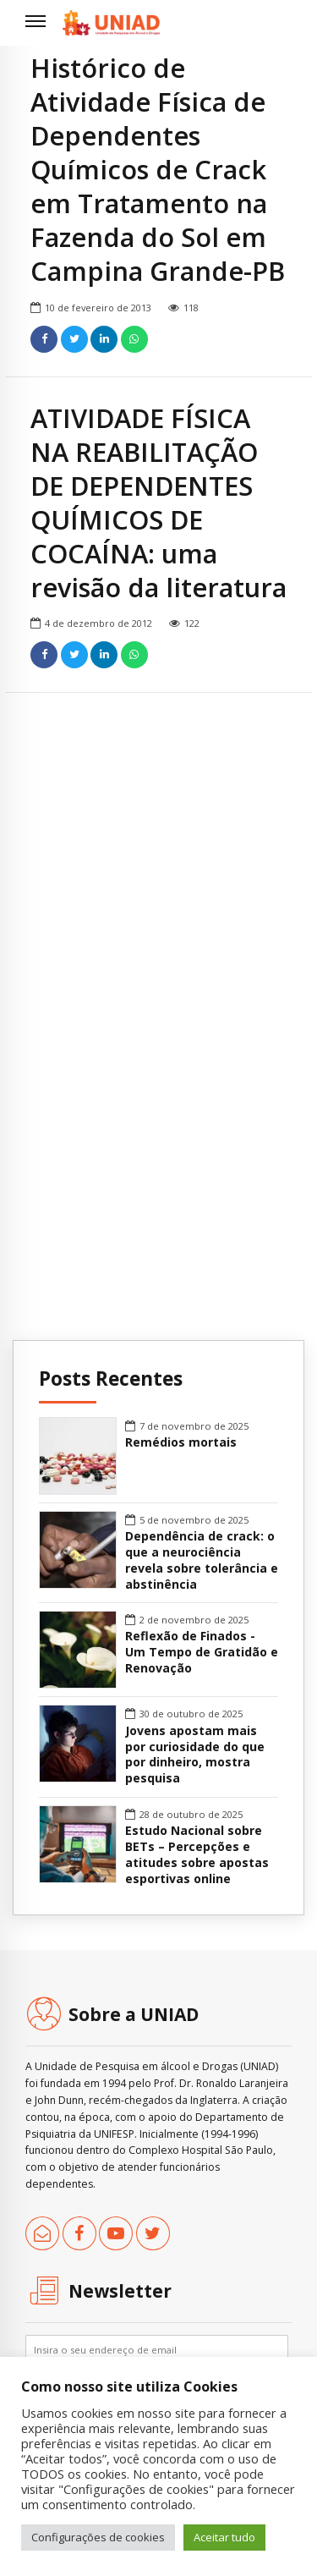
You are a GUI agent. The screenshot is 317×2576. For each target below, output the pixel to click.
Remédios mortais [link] (181, 1442)
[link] (111, 23)
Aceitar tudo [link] (224, 2537)
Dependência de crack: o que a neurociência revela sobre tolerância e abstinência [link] (201, 1560)
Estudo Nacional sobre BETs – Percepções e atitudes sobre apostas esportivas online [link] (197, 1855)
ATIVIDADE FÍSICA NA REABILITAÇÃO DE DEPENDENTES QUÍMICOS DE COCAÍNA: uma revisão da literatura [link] (158, 503)
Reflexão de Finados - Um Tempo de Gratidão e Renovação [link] (201, 1652)
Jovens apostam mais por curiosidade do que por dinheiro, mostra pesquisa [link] (195, 1755)
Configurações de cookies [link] (98, 2537)
